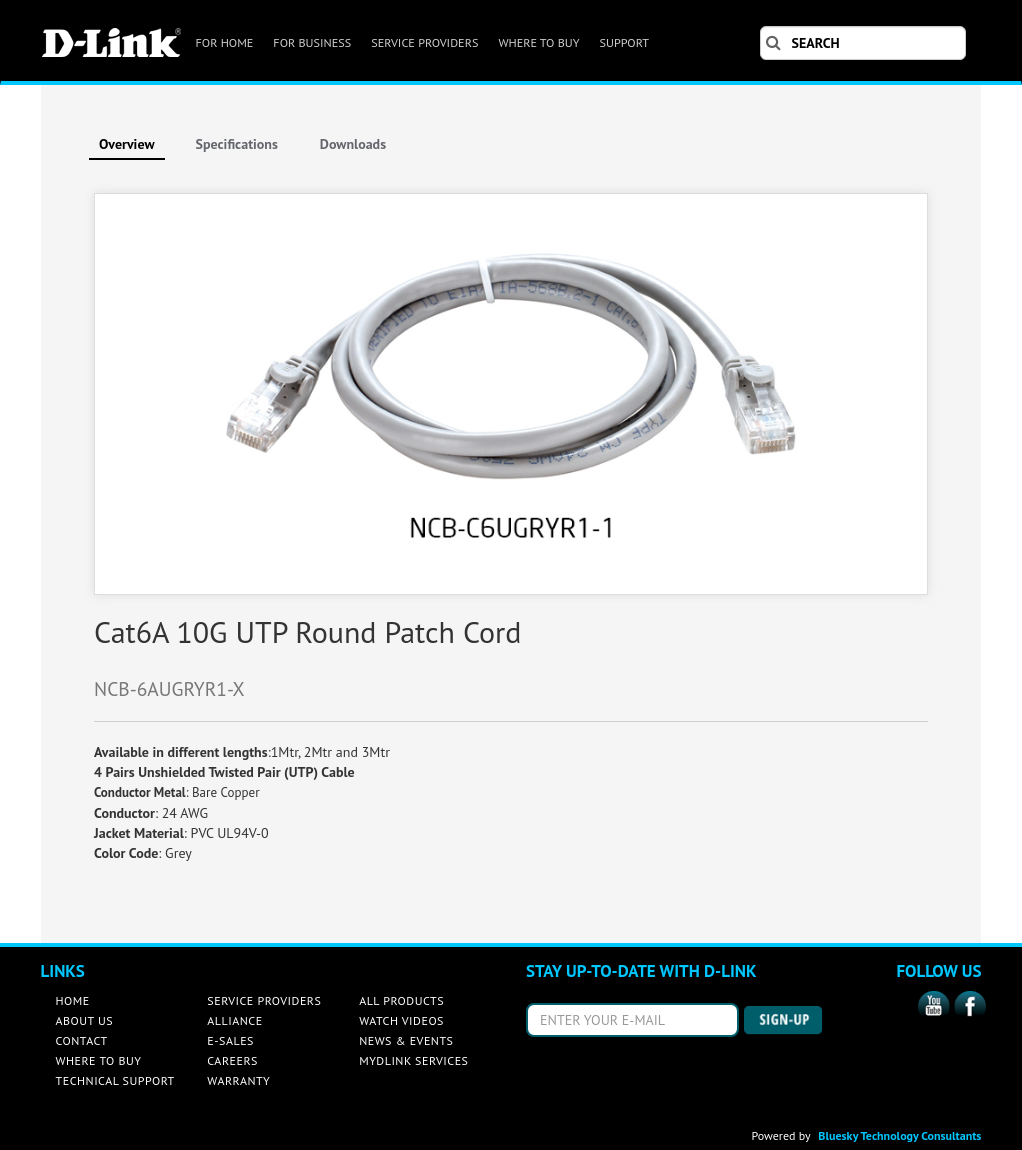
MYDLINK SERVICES (413, 1060)
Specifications (237, 144)
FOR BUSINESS (312, 42)
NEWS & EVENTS (406, 1040)
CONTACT (82, 1040)
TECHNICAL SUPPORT (115, 1080)
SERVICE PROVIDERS (424, 42)
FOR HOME (225, 42)
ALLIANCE (234, 1020)
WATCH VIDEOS (401, 1020)
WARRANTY (238, 1080)
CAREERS (232, 1060)
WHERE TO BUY (538, 42)
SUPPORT (624, 42)
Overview (126, 144)
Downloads (353, 144)
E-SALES (230, 1040)
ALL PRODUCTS (401, 1000)
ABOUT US (85, 1020)
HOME (73, 1000)
